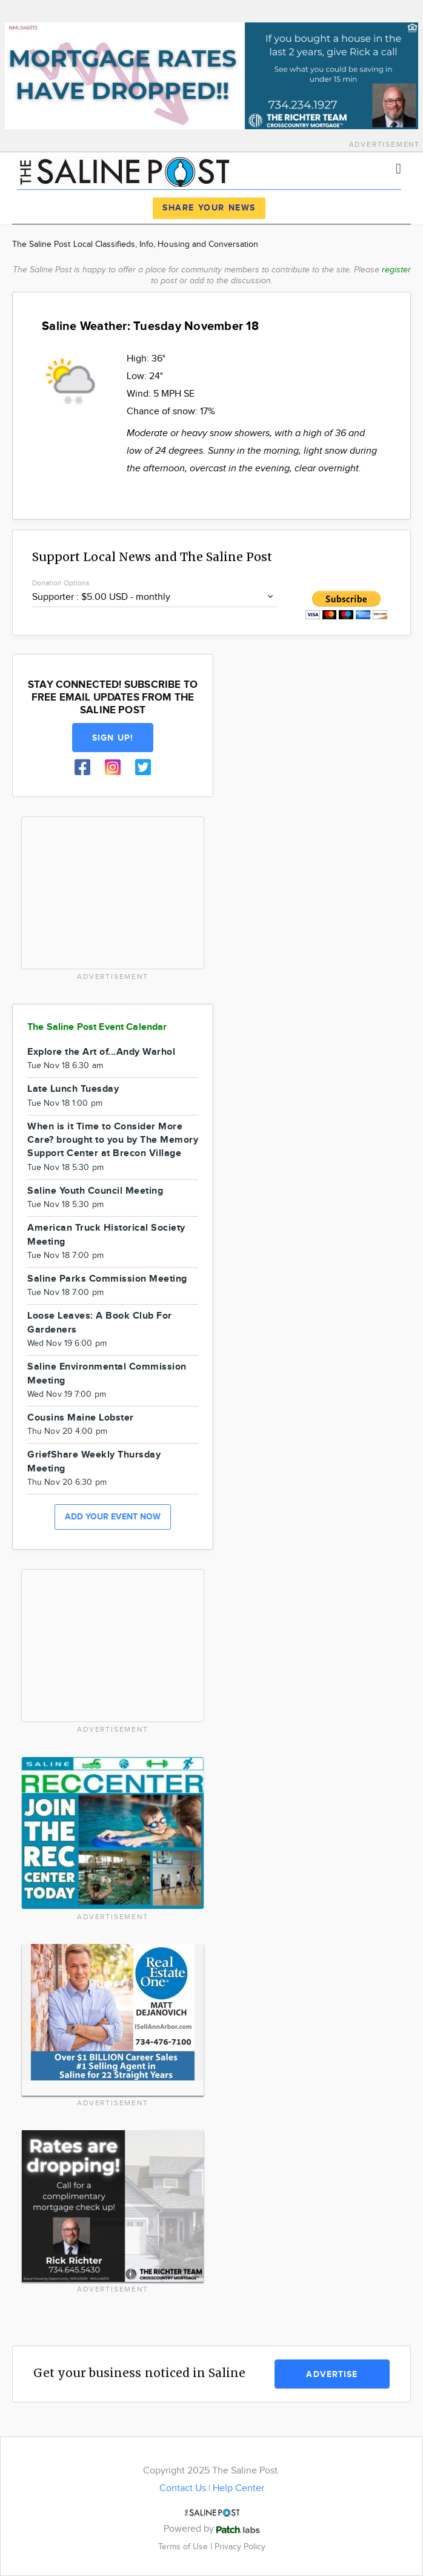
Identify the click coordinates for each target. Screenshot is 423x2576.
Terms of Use (184, 2546)
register (396, 269)
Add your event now (113, 1517)
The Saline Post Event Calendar (97, 1027)
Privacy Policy (240, 2546)
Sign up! (112, 738)
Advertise (332, 2374)
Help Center (238, 2488)
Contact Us (182, 2488)
